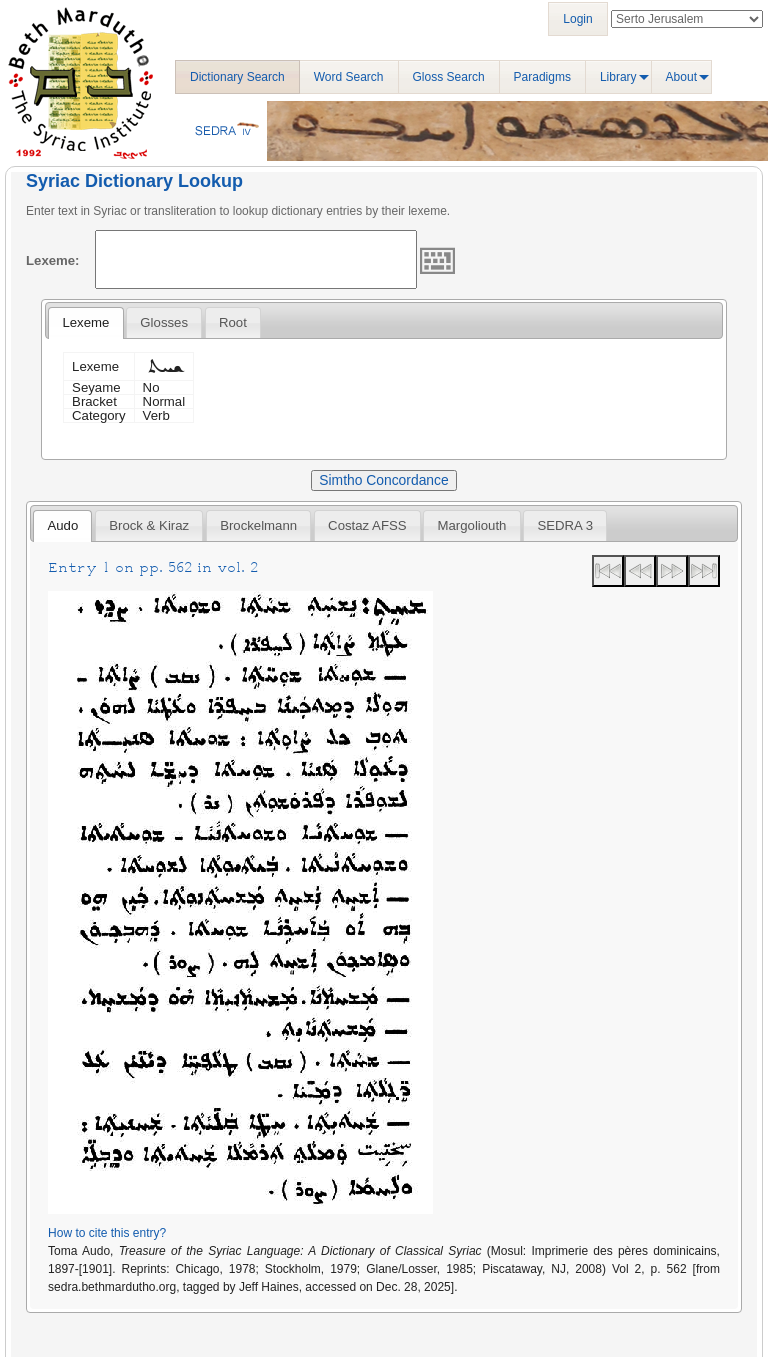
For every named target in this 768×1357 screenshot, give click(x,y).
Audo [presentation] (62, 525)
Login (577, 19)
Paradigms (542, 77)
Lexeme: (53, 260)
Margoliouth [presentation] (472, 525)
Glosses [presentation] (164, 322)
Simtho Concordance (383, 480)
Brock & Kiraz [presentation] (149, 525)
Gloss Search (449, 77)
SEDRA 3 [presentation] (565, 525)
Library (618, 77)
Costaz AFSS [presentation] (367, 525)
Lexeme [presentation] (85, 322)
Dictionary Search (237, 77)
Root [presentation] (233, 322)
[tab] (85, 323)
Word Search (349, 77)
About (681, 77)
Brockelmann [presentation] (258, 525)
